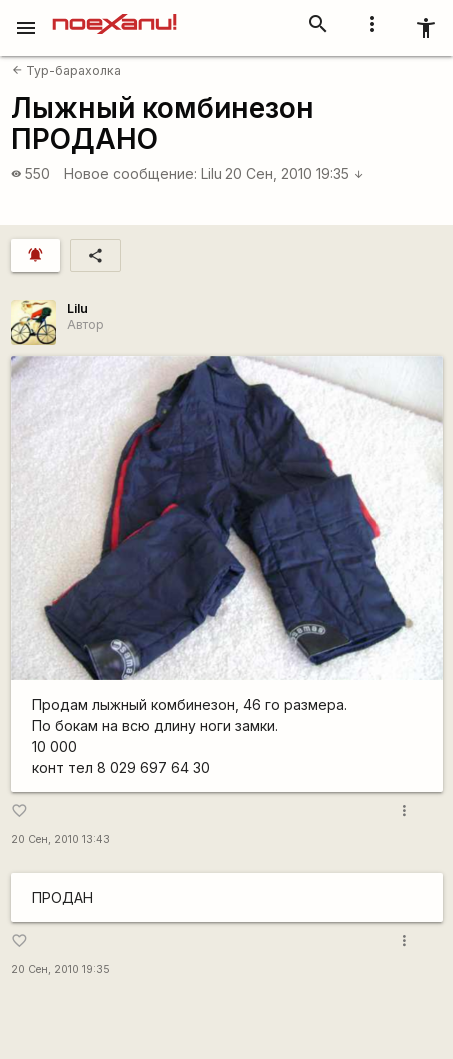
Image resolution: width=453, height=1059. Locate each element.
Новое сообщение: (130, 173)
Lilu (211, 173)
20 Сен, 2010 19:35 (294, 173)
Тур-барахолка (66, 70)
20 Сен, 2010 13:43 (60, 839)
